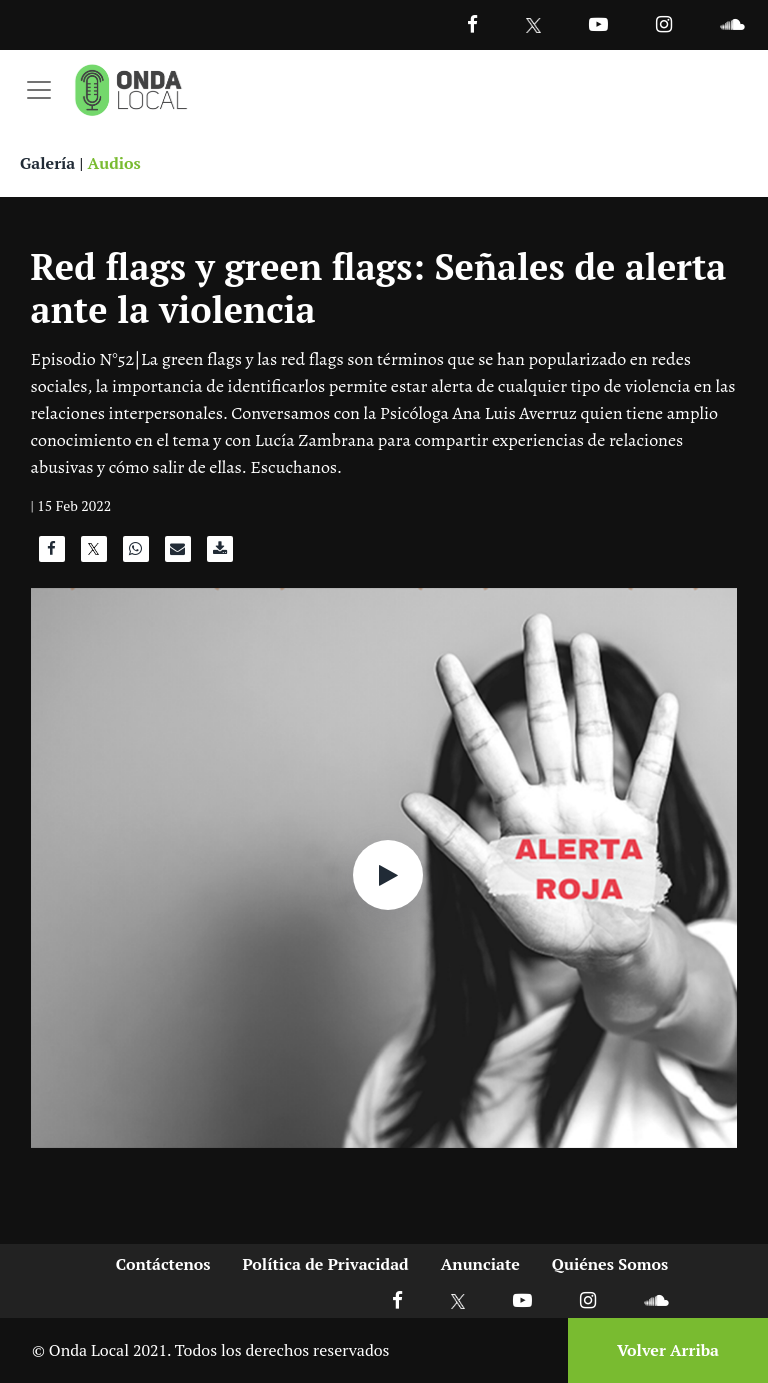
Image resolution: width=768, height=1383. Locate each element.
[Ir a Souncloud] (732, 23)
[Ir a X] (458, 1299)
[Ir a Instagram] (664, 23)
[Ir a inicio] (131, 90)
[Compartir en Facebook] (52, 554)
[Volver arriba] (662, 1350)
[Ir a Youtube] (598, 23)
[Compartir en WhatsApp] (136, 554)
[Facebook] (472, 23)
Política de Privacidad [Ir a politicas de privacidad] (326, 1264)
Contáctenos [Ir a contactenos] (163, 1264)
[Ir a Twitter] (533, 25)
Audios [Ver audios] (114, 163)
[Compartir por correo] (178, 554)
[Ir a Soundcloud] (656, 1299)
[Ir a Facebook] (397, 1299)
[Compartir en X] (94, 554)
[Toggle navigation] (39, 90)
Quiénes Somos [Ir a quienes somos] (610, 1264)
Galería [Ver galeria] (47, 163)
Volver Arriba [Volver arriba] (668, 1350)
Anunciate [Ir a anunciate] (480, 1264)
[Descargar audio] (220, 554)
